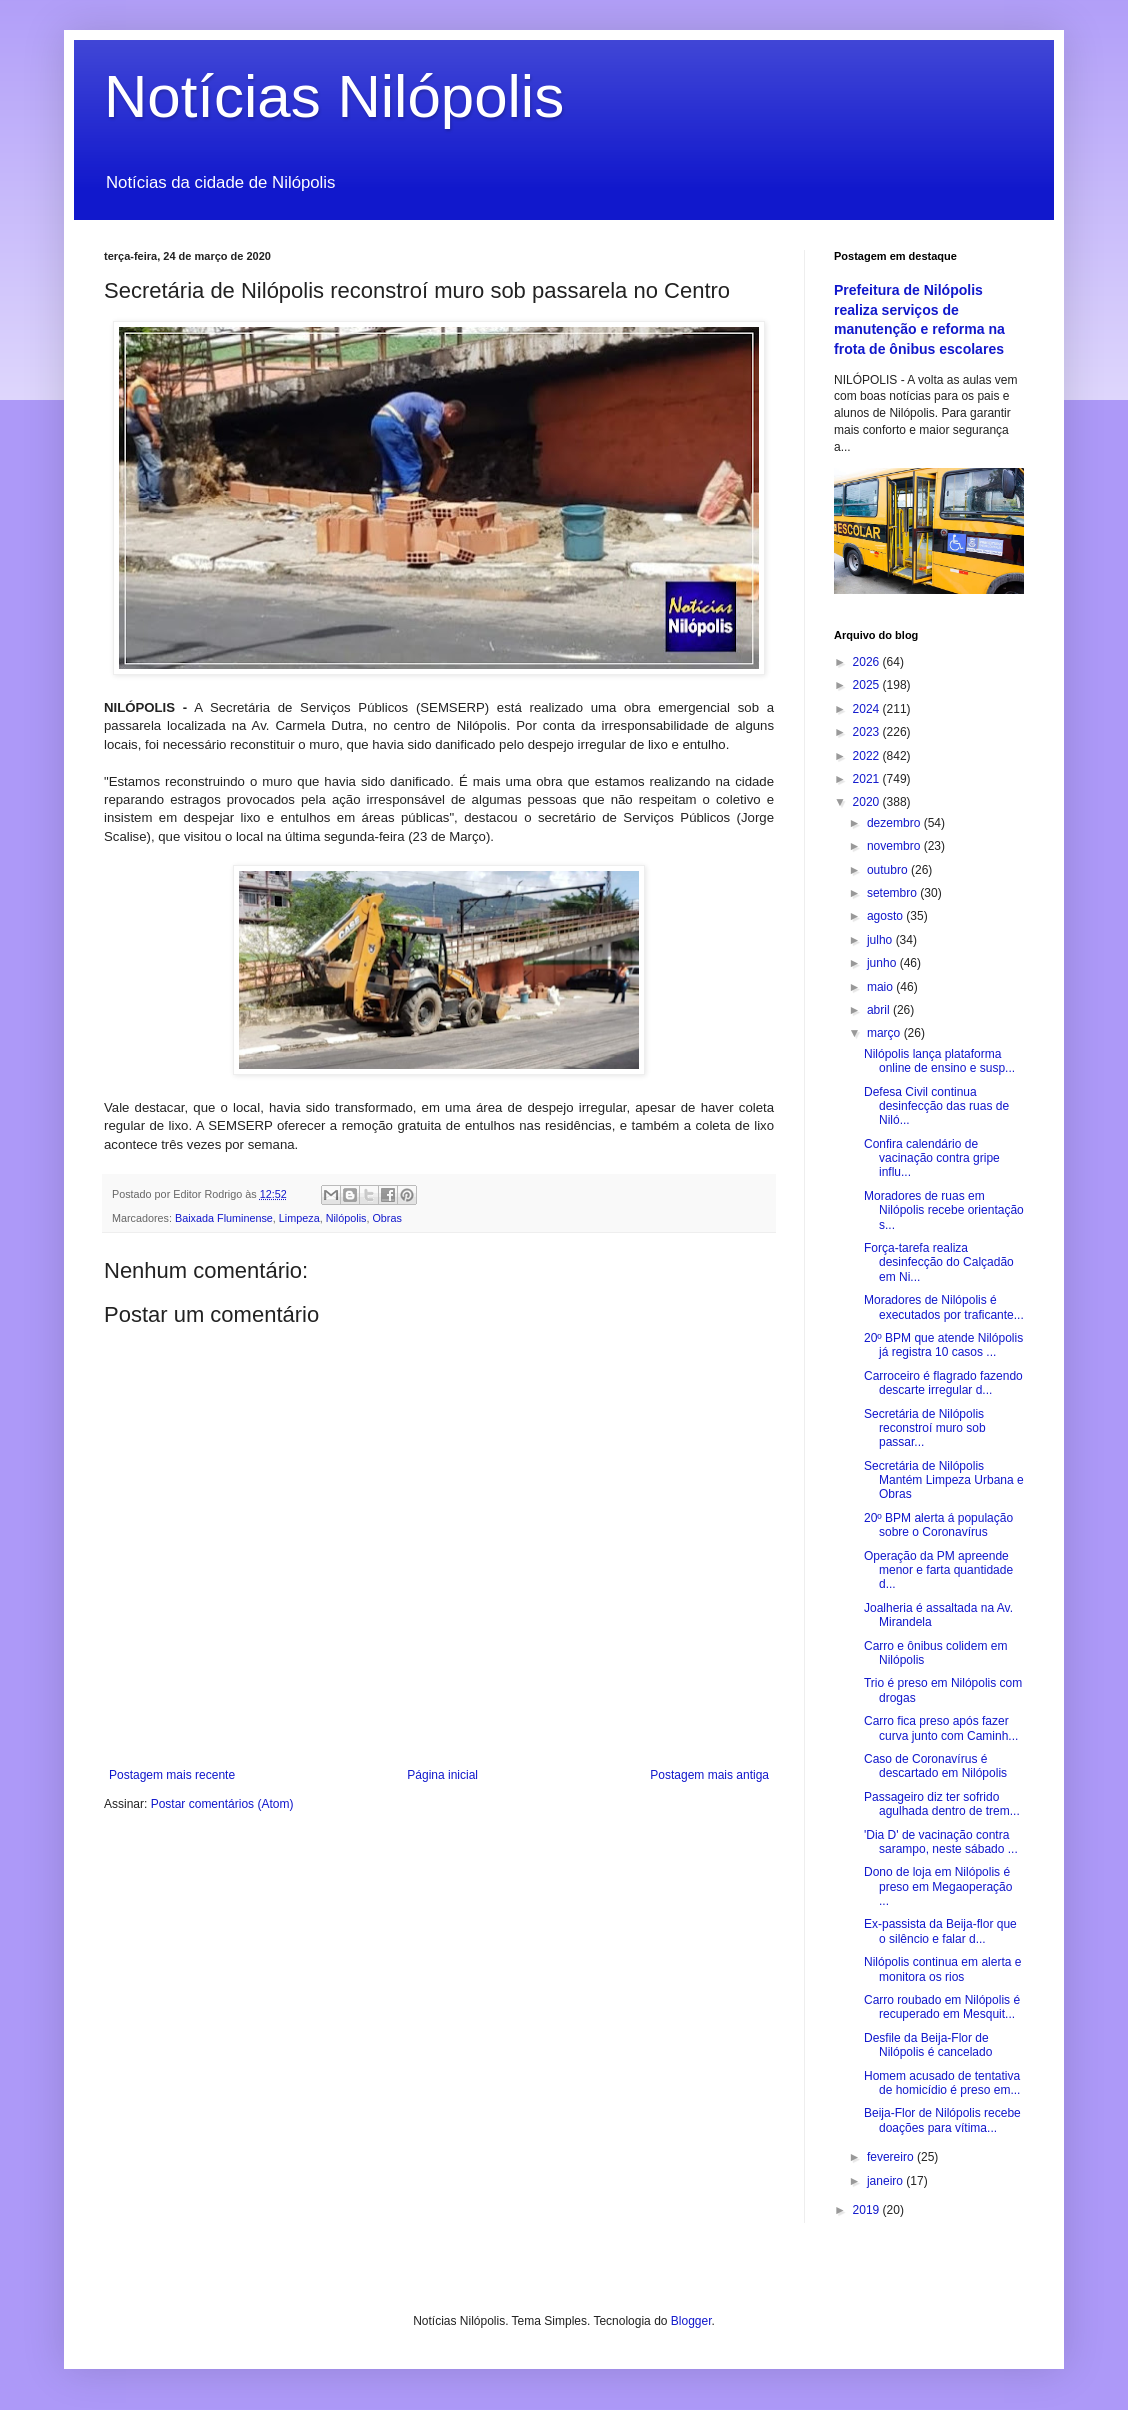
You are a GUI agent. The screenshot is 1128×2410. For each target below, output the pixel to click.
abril (880, 1010)
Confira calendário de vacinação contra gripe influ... (932, 1158)
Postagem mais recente (172, 1775)
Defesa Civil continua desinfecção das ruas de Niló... (936, 1106)
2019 (868, 2210)
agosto (886, 916)
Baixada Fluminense (224, 1218)
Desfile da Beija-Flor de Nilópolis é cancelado (928, 2045)
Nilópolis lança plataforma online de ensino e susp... (939, 1061)
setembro (893, 893)
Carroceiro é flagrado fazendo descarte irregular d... (943, 1383)
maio (881, 987)
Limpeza (299, 1218)
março (885, 1033)
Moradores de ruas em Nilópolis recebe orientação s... (944, 1210)
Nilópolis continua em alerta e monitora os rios (942, 1969)
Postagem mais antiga (709, 1775)
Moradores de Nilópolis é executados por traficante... (944, 1307)
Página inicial (442, 1775)
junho (883, 963)
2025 (868, 685)
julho (881, 940)
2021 (868, 779)
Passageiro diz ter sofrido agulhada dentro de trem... (942, 1804)
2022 (868, 756)
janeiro (886, 2181)
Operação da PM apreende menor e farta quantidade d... (938, 1570)
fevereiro (892, 2157)
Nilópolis (346, 1218)
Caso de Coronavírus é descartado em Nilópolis (935, 1766)
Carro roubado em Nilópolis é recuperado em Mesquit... (942, 2007)
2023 (868, 732)
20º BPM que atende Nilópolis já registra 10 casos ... (943, 1345)
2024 (868, 709)
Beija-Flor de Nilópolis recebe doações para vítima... (942, 2120)
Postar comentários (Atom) (222, 1804)
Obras (386, 1218)
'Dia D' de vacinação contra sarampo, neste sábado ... (941, 1842)
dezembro (895, 823)
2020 (868, 802)
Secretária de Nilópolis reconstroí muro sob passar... (925, 1428)
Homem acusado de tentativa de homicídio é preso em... (942, 2083)
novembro (895, 846)
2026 (868, 662)
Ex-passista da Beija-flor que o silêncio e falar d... (940, 1931)
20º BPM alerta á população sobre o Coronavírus (938, 1525)
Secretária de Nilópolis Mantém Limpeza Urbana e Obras (944, 1480)
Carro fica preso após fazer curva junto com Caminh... (941, 1728)
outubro (889, 870)
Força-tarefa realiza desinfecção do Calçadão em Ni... (939, 1262)
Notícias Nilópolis (334, 96)
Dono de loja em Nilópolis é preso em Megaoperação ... (938, 1886)
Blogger (691, 2321)
